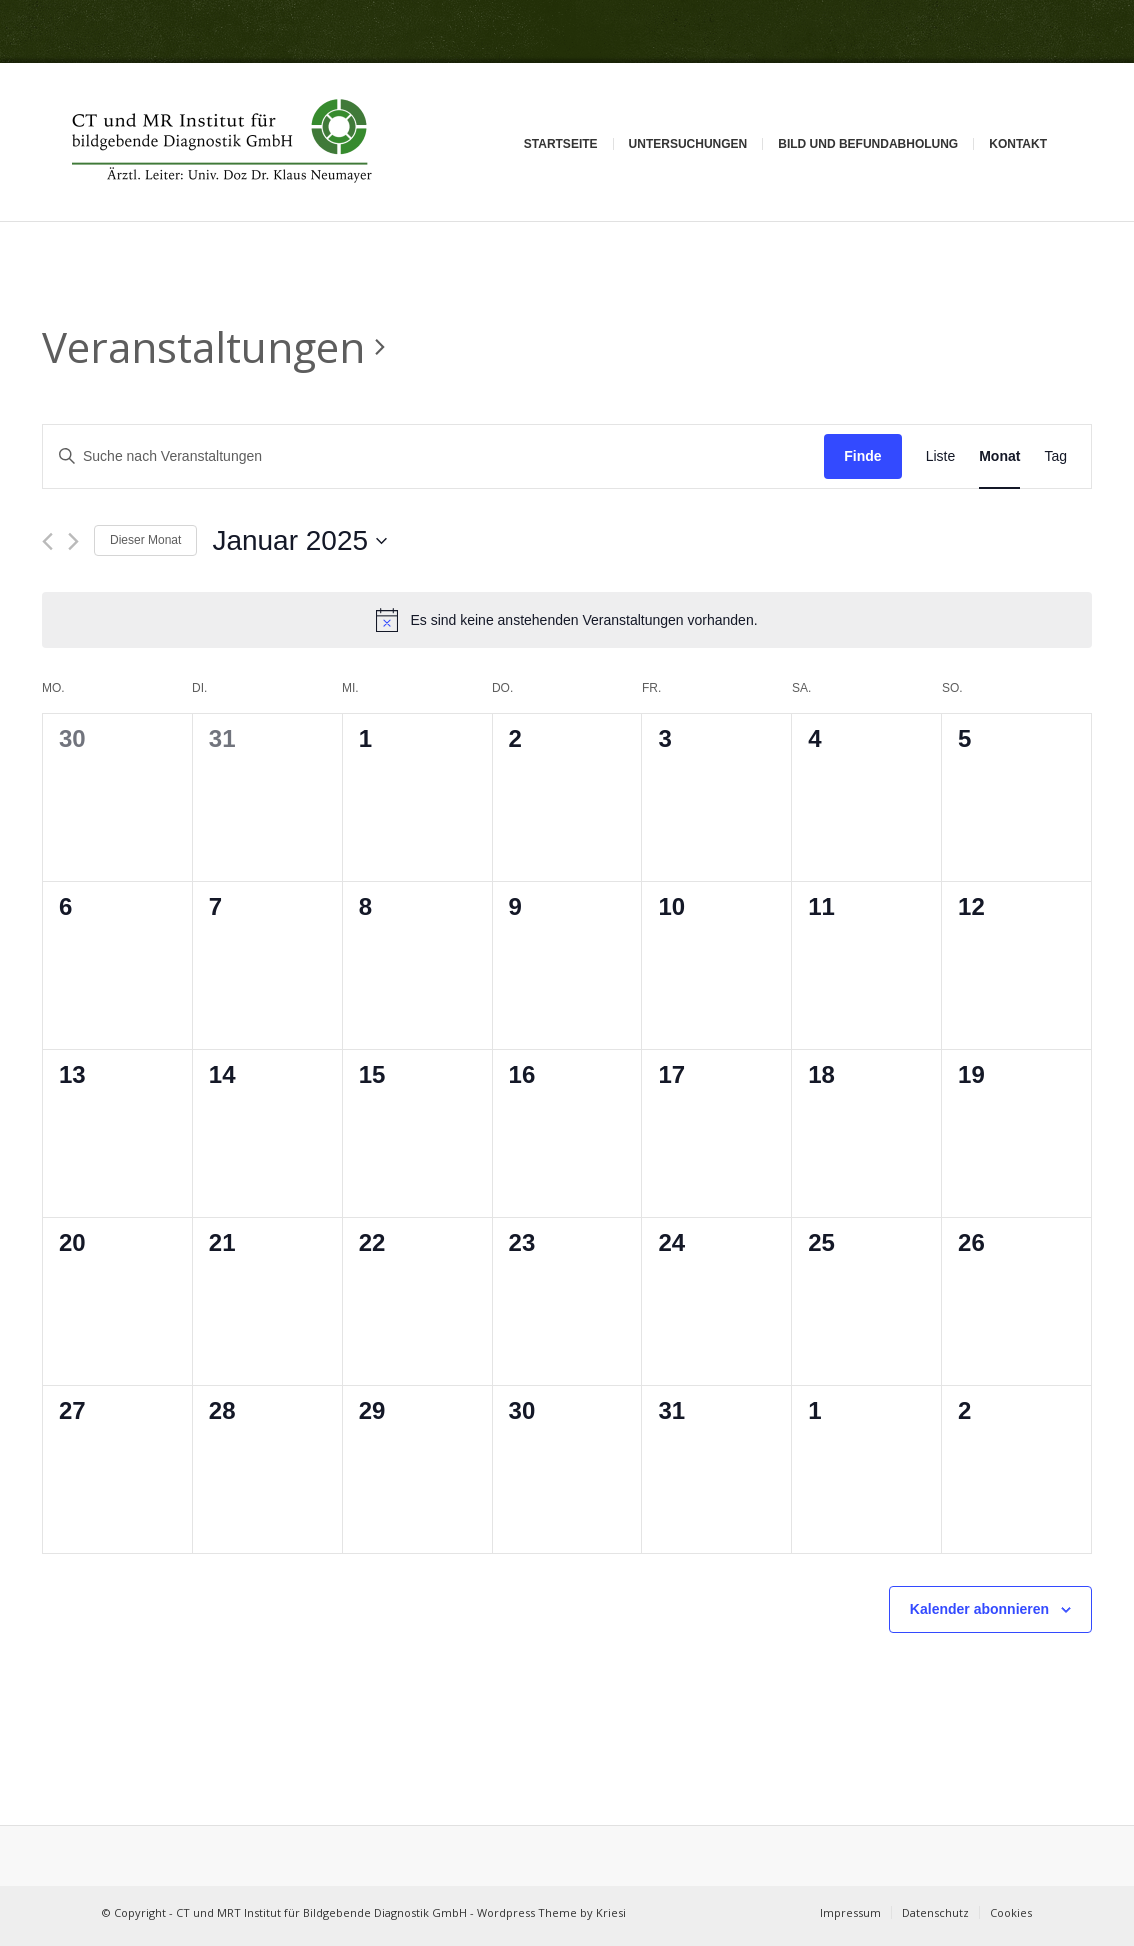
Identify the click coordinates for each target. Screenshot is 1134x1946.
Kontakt (1018, 144)
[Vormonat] (47, 541)
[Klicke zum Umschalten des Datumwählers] (299, 541)
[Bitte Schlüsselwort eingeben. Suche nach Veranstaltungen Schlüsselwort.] (433, 456)
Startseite (561, 144)
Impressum (850, 1912)
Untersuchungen (688, 144)
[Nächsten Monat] (73, 541)
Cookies (1011, 1912)
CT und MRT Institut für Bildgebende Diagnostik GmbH (321, 1912)
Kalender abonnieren (979, 1609)
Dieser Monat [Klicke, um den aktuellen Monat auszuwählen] (145, 540)
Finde (862, 456)
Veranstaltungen (203, 346)
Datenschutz (935, 1912)
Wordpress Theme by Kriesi (551, 1912)
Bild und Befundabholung (868, 144)
